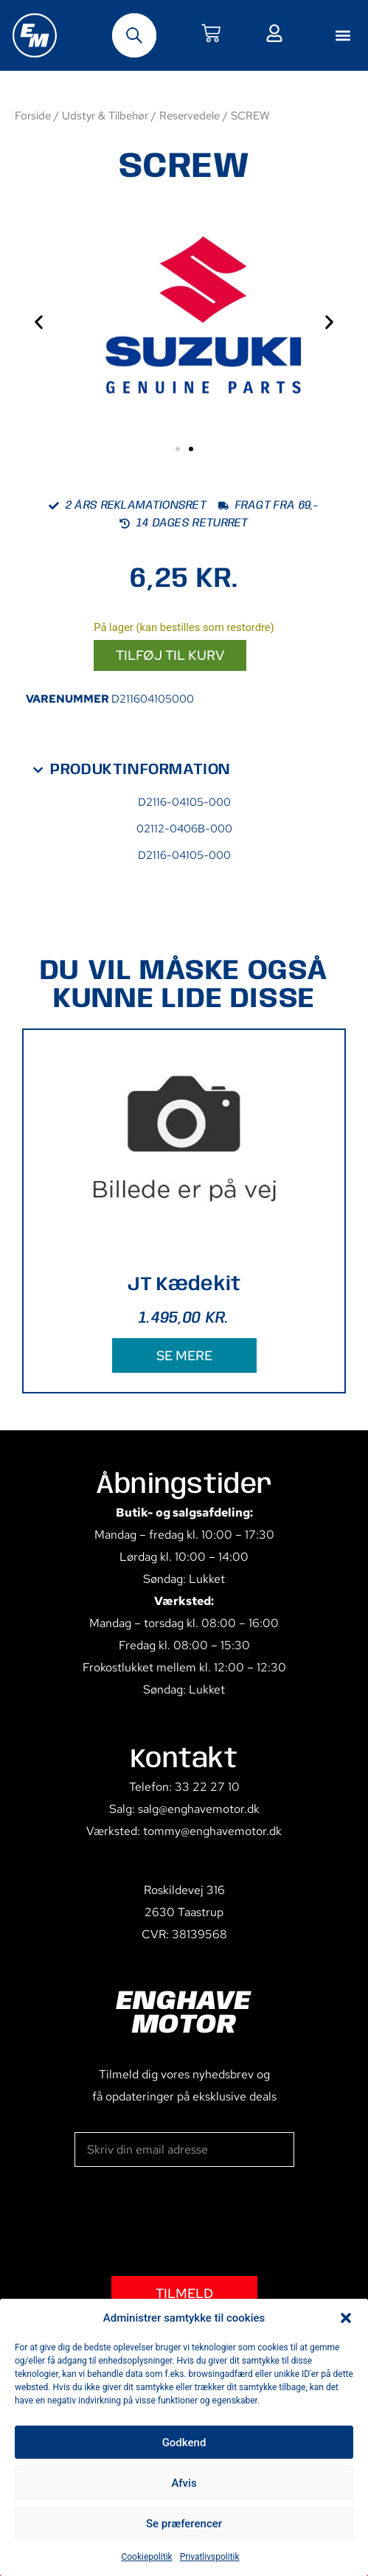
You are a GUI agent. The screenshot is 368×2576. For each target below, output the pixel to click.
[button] (346, 2318)
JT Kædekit (184, 1285)
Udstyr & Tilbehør (105, 115)
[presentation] (186, 2221)
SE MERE (184, 1355)
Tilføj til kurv (170, 655)
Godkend (184, 2442)
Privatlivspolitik (210, 2557)
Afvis (183, 2483)
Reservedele (189, 115)
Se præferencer (184, 2523)
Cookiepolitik (146, 2557)
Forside (33, 115)
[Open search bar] (134, 35)
